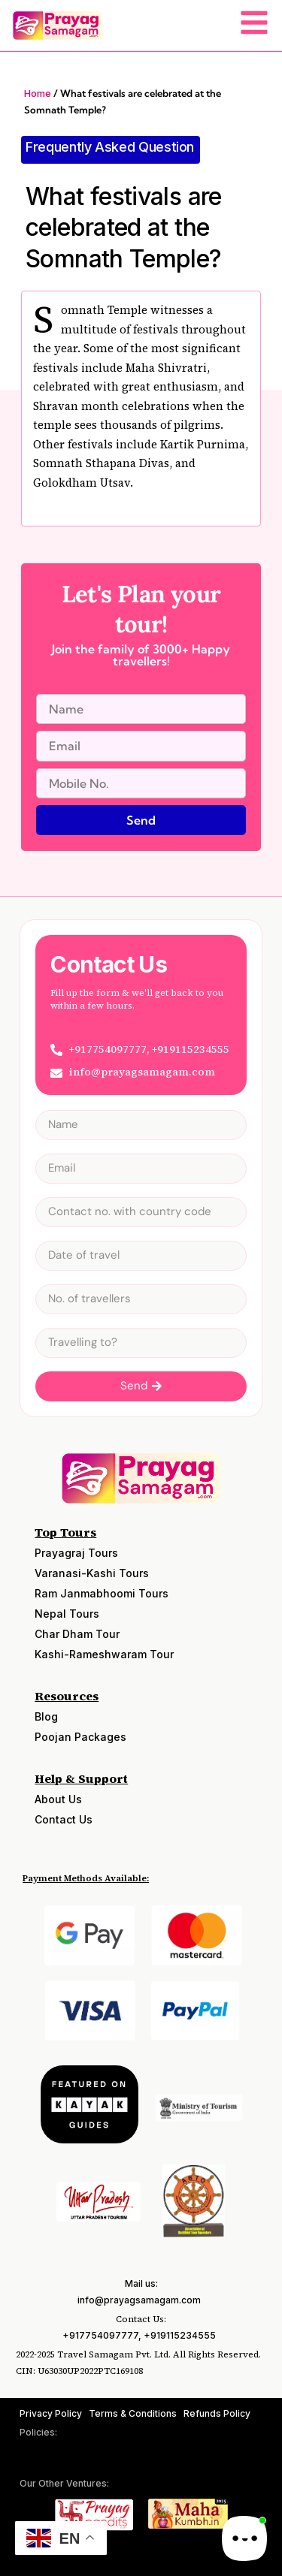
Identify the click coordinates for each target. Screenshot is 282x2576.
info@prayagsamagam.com (139, 2300)
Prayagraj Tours (76, 1552)
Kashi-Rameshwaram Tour (104, 1654)
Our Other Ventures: (64, 2483)
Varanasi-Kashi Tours (92, 1573)
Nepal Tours (67, 1613)
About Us (58, 1799)
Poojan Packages (80, 1736)
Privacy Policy (51, 2413)
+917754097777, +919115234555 (139, 2335)
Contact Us (63, 1819)
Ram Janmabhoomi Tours (101, 1593)
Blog (46, 1716)
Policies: (38, 2432)
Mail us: (141, 2283)
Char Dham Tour (77, 1633)
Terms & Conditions (133, 2413)
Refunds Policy (216, 2413)
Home (37, 93)
